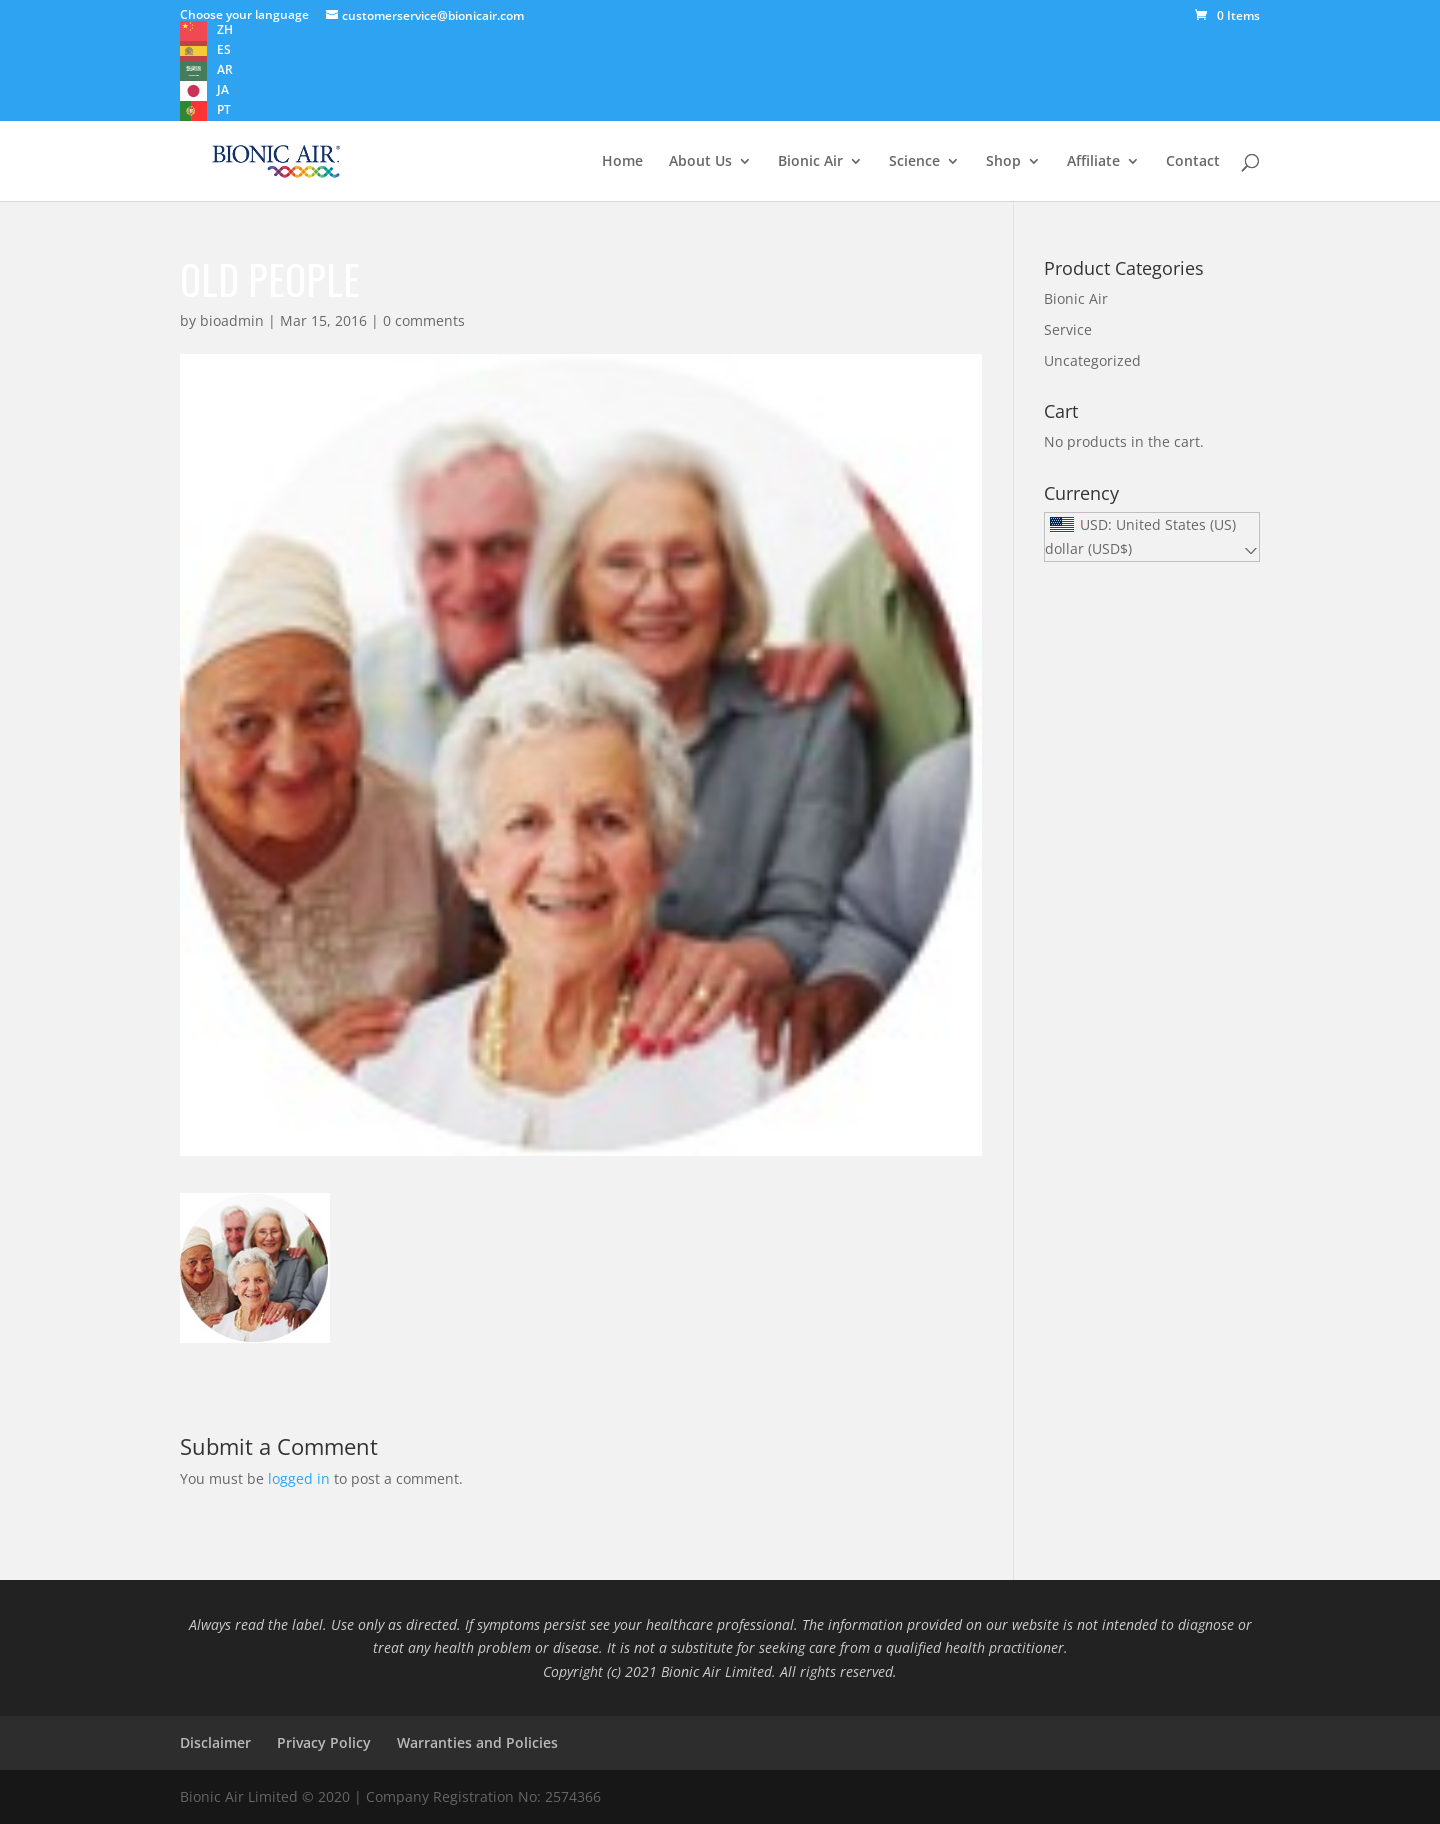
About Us (700, 162)
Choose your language (244, 14)
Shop (1003, 162)
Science (914, 162)
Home (622, 162)
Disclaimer (215, 1742)
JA (223, 89)
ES (224, 49)
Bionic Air (810, 162)
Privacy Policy (324, 1742)
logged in (299, 1478)
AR (225, 69)
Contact (1193, 162)
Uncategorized (1092, 360)
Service (1068, 329)
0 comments (424, 320)
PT (224, 109)
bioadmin (232, 320)
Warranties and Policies (477, 1742)
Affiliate (1093, 162)
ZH (225, 29)
